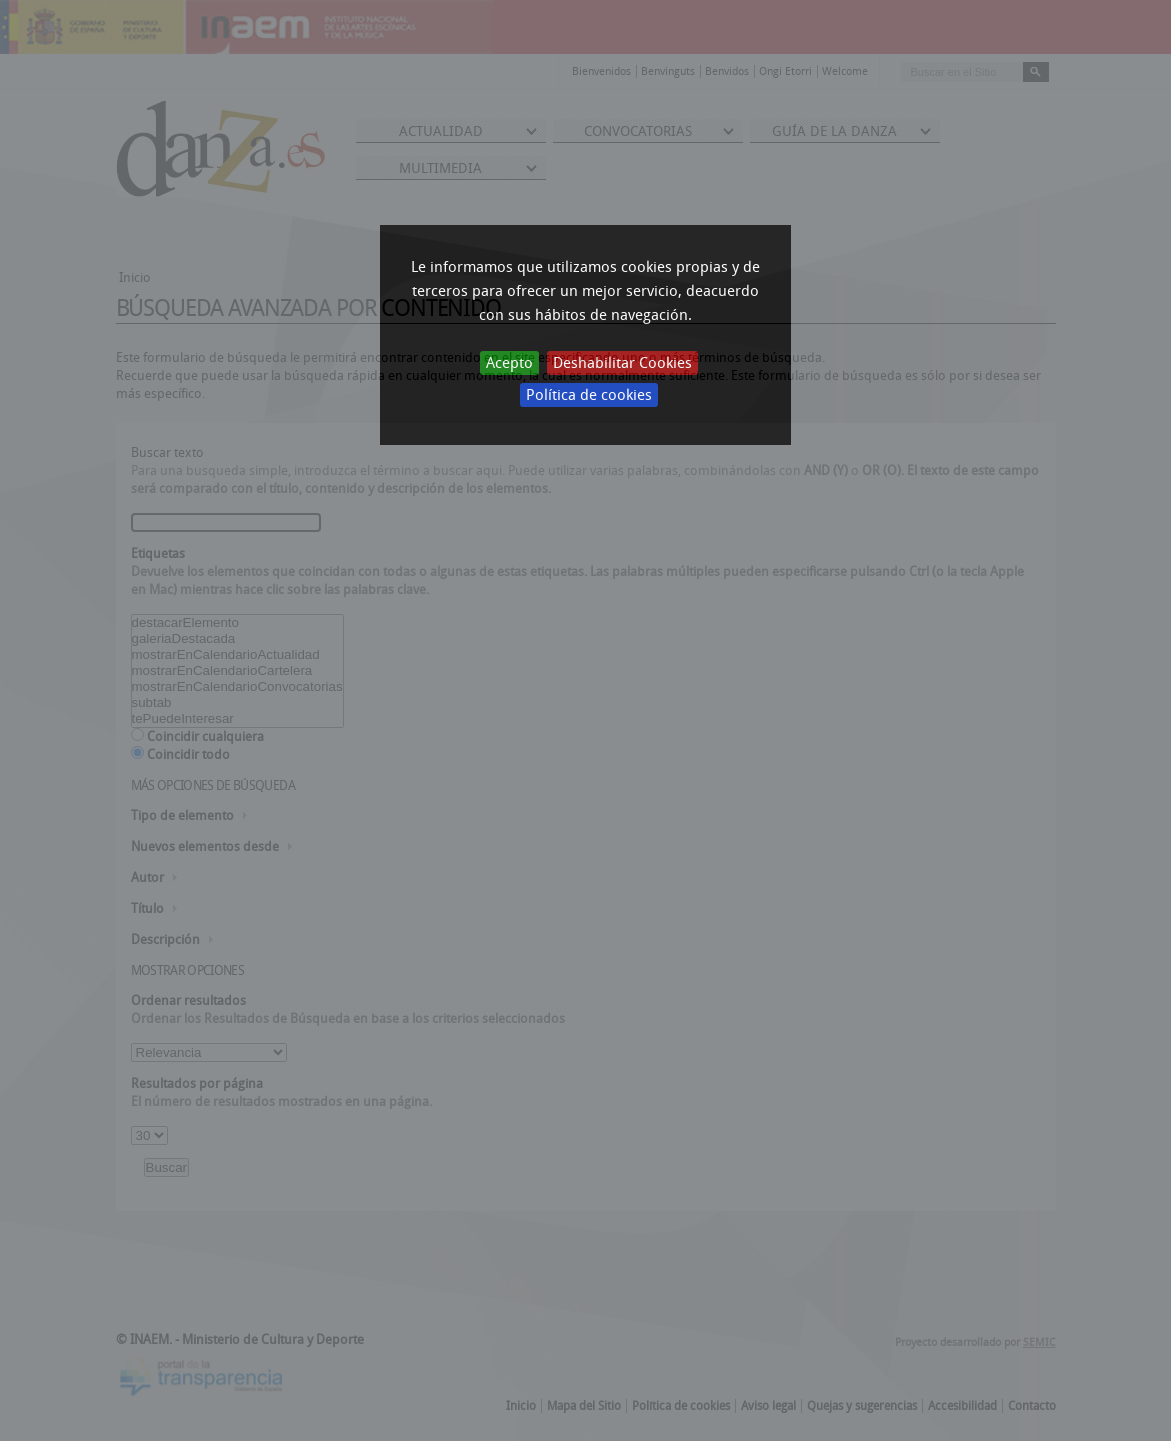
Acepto (509, 363)
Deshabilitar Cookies (622, 363)
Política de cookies (589, 395)
